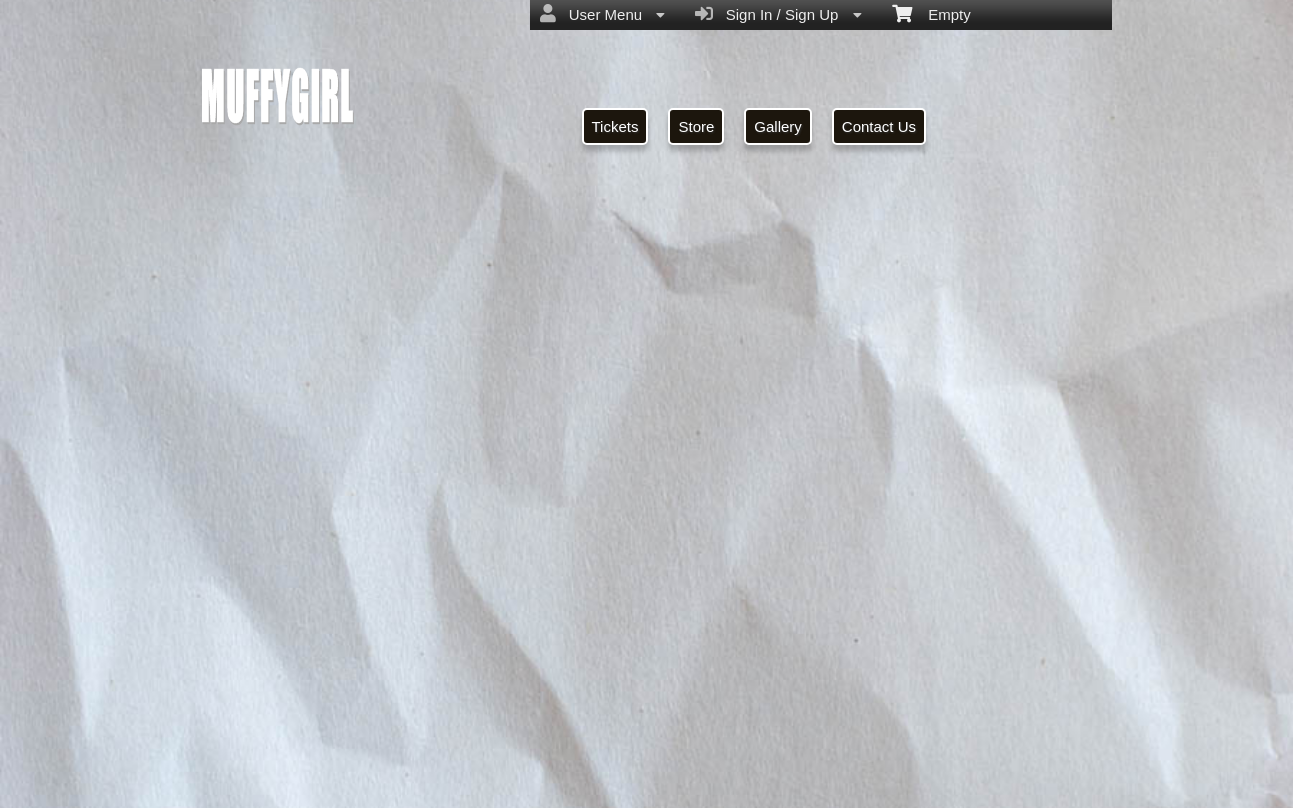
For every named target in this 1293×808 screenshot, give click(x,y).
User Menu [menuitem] (602, 14)
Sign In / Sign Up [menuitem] (778, 14)
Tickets (615, 126)
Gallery (778, 126)
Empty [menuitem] (931, 13)
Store (696, 126)
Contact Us (879, 126)
